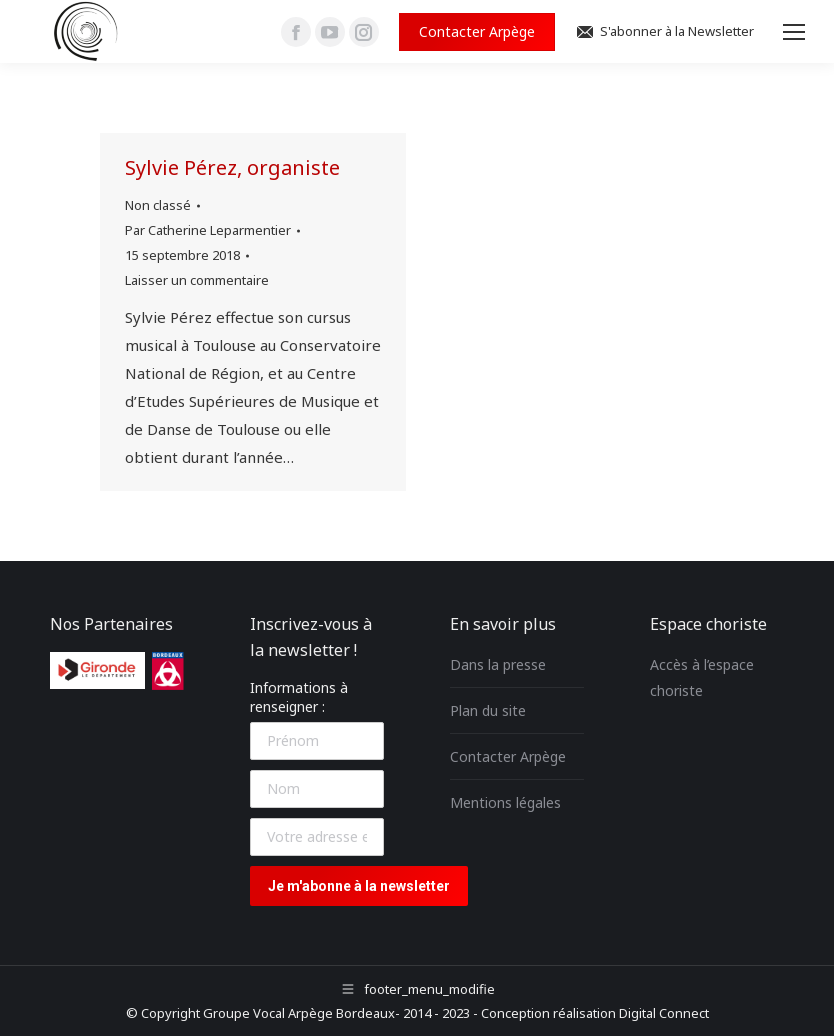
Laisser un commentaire (197, 280)
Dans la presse (498, 664)
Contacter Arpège (508, 756)
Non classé (158, 205)
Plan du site (488, 710)
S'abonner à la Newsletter (664, 31)
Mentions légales (505, 802)
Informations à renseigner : (299, 697)
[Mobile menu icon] (794, 32)
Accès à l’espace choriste (702, 677)
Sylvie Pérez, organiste (232, 167)
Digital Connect (664, 1013)
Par (208, 230)
